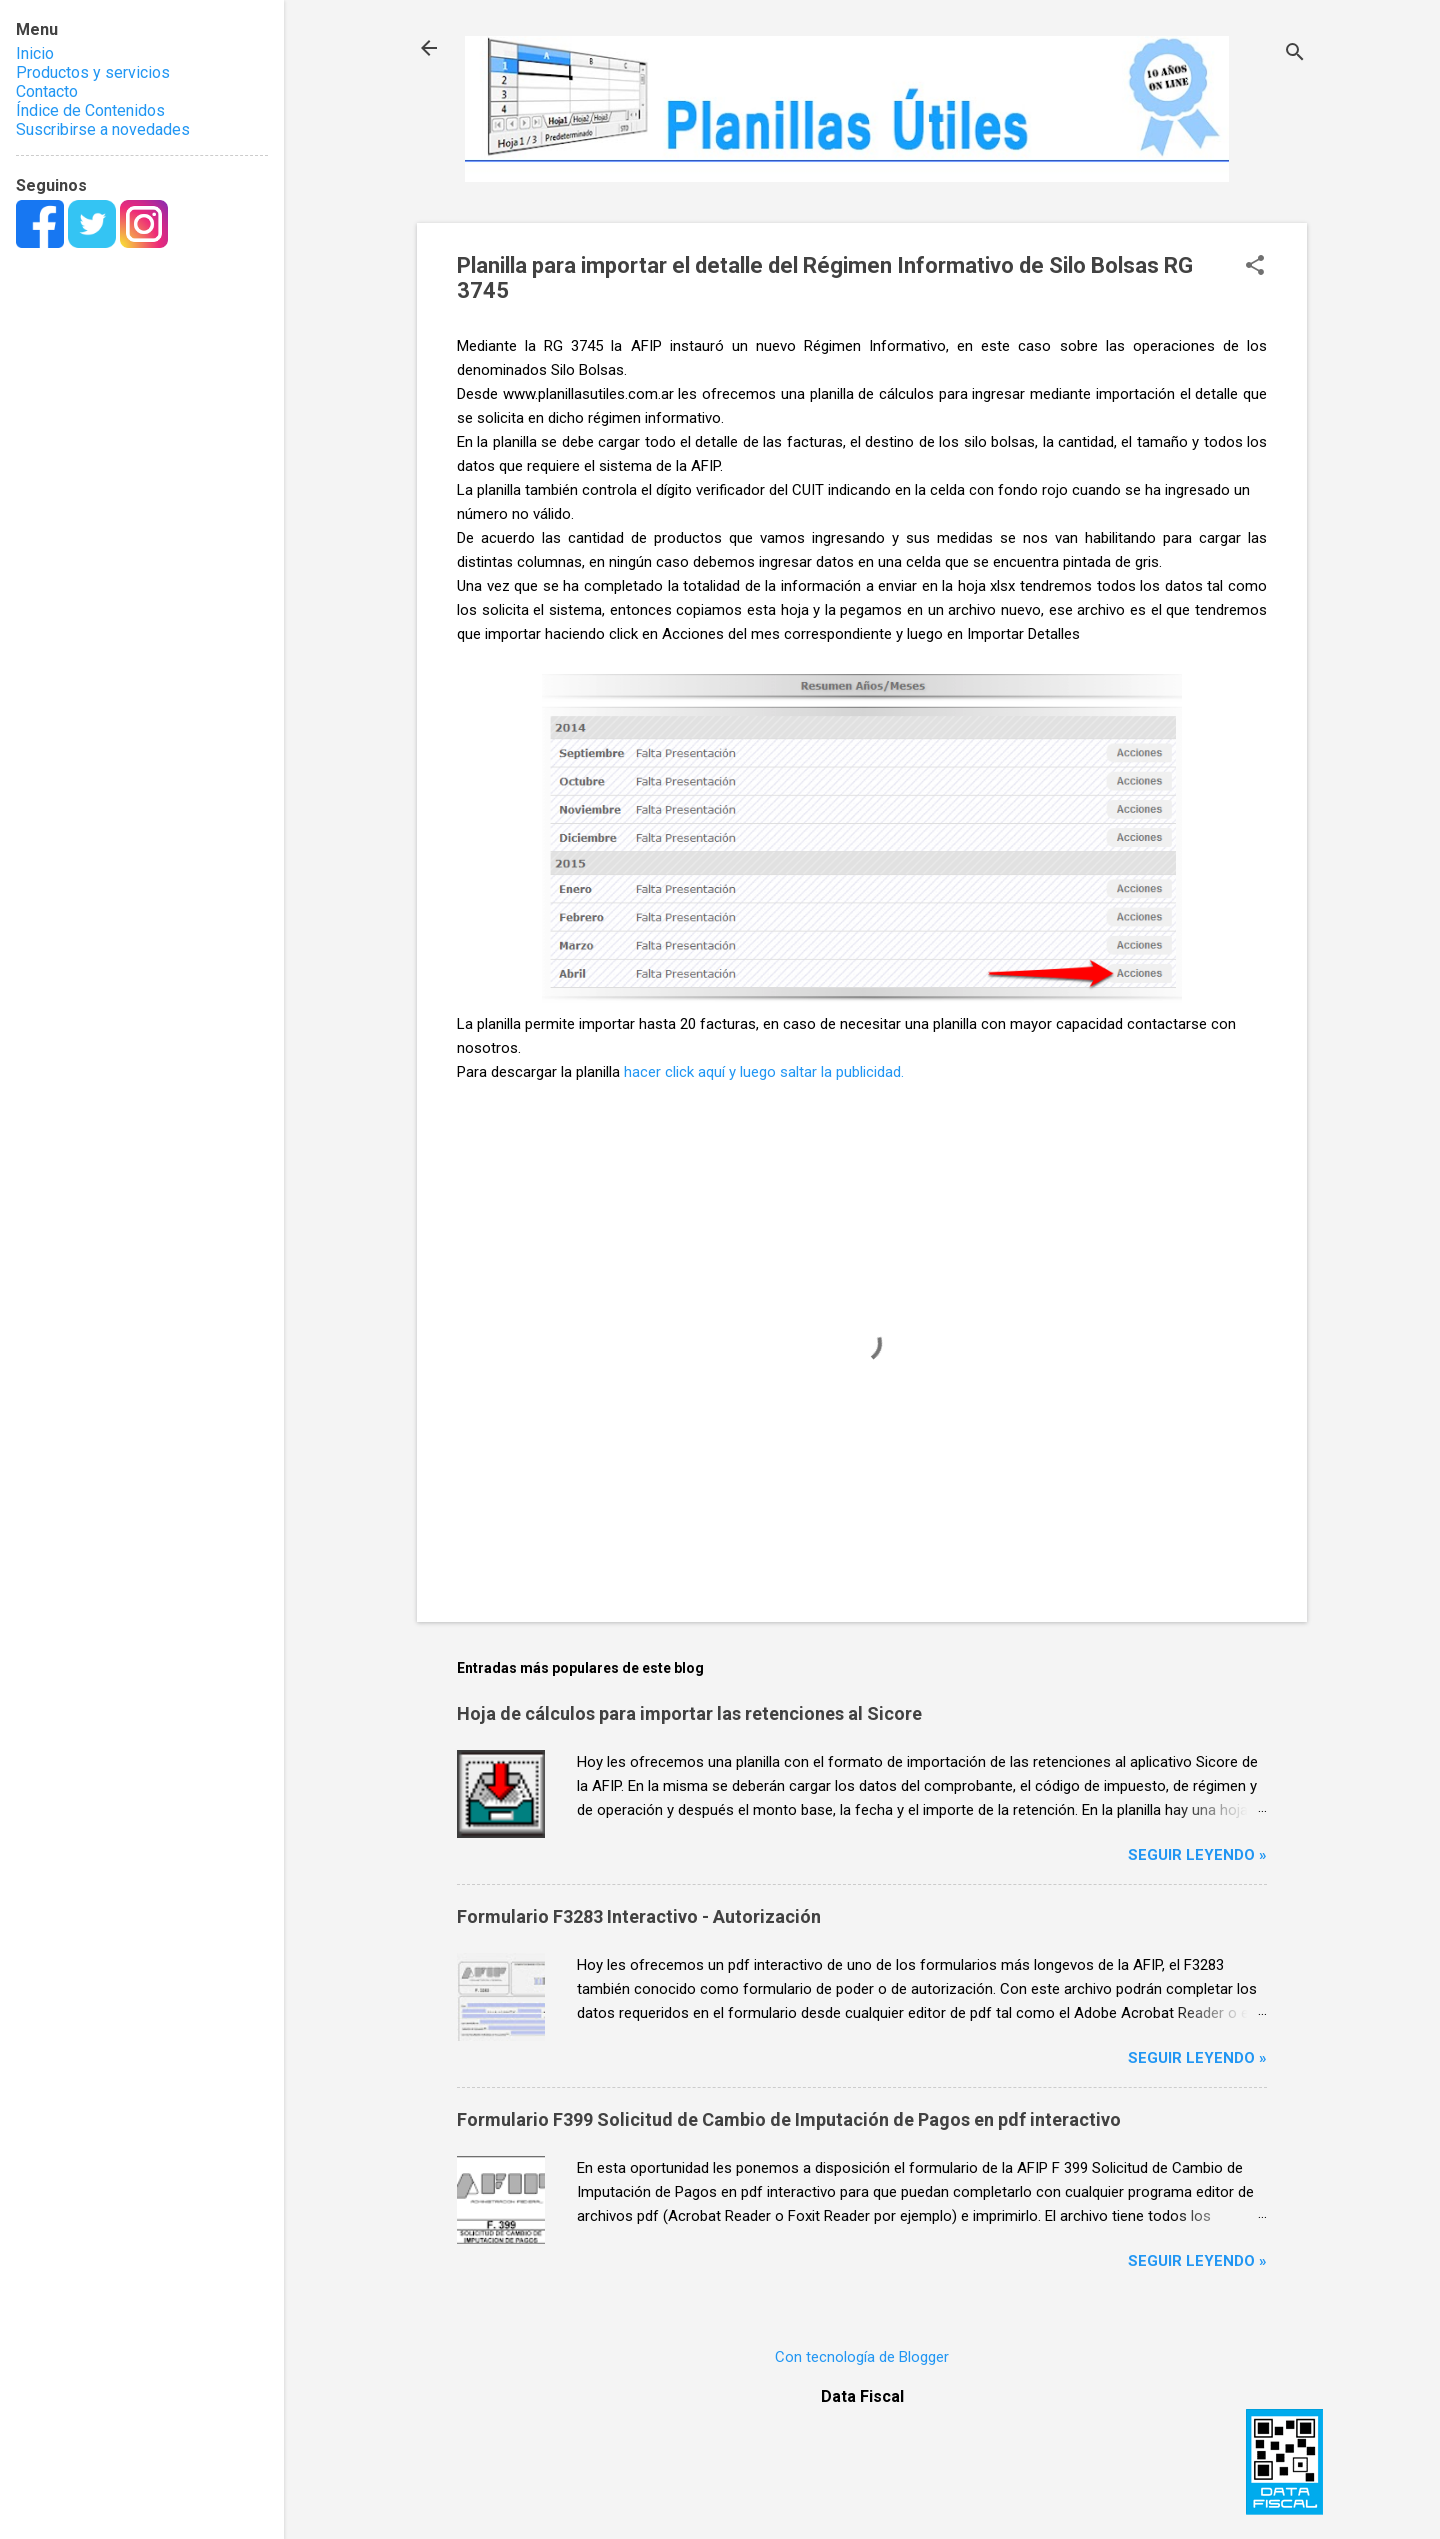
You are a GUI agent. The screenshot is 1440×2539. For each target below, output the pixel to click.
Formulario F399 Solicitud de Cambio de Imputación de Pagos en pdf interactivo (789, 2119)
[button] (1255, 267)
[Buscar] (1295, 54)
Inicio (35, 53)
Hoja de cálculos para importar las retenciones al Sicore (689, 1713)
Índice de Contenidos (90, 110)
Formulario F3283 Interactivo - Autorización (639, 1916)
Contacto (47, 91)
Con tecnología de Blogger (862, 2357)
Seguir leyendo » (1197, 1855)
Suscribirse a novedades (103, 129)
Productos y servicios (93, 72)
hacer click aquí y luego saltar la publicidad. (764, 1072)
